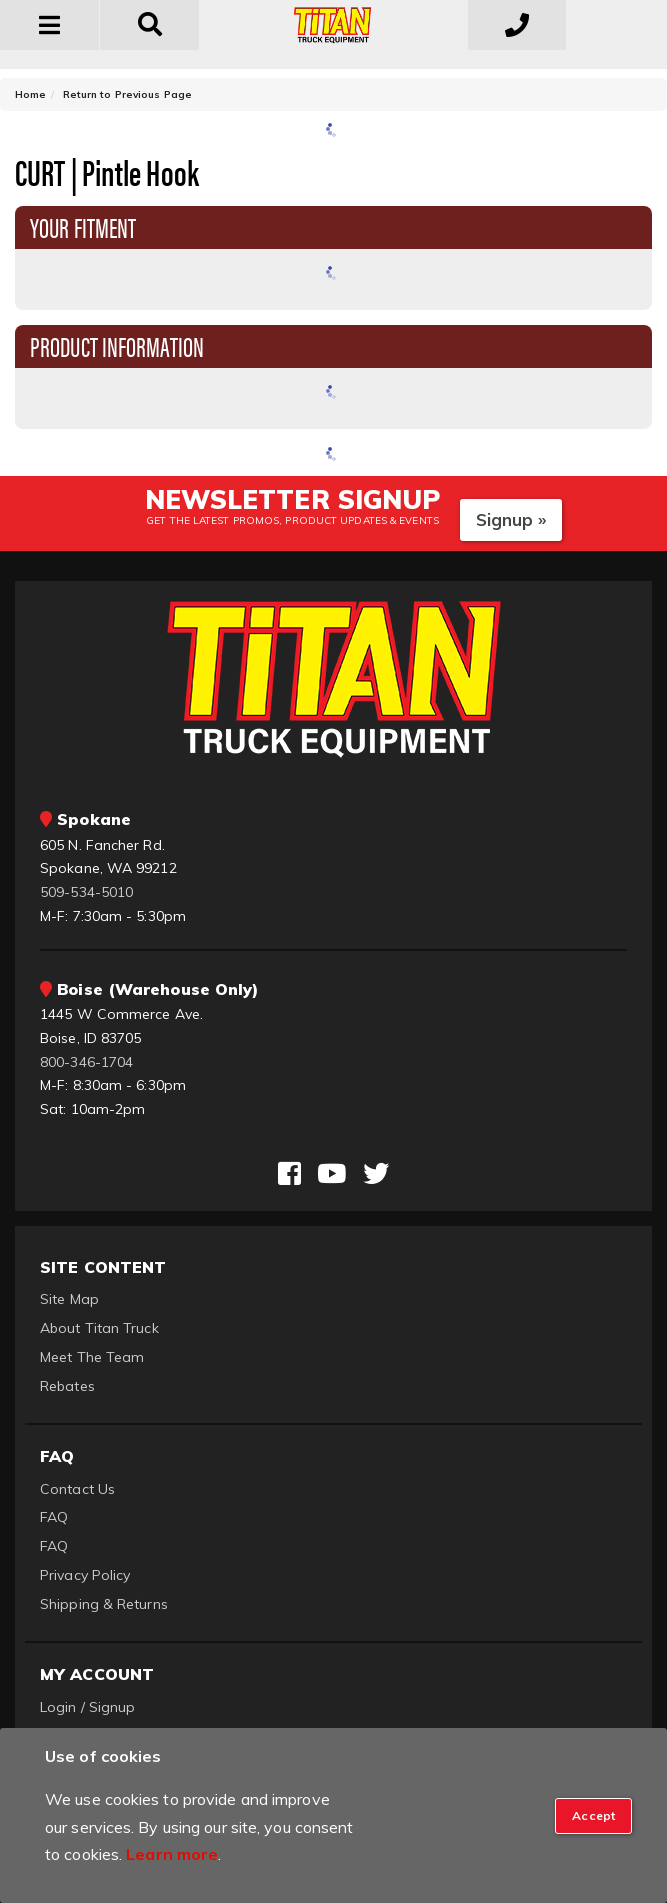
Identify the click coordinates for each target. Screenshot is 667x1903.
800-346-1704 (86, 1062)
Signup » (511, 519)
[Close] (593, 1816)
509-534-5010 (86, 892)
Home (30, 94)
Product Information (117, 345)
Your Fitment (83, 226)
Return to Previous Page (127, 94)
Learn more (172, 1854)
